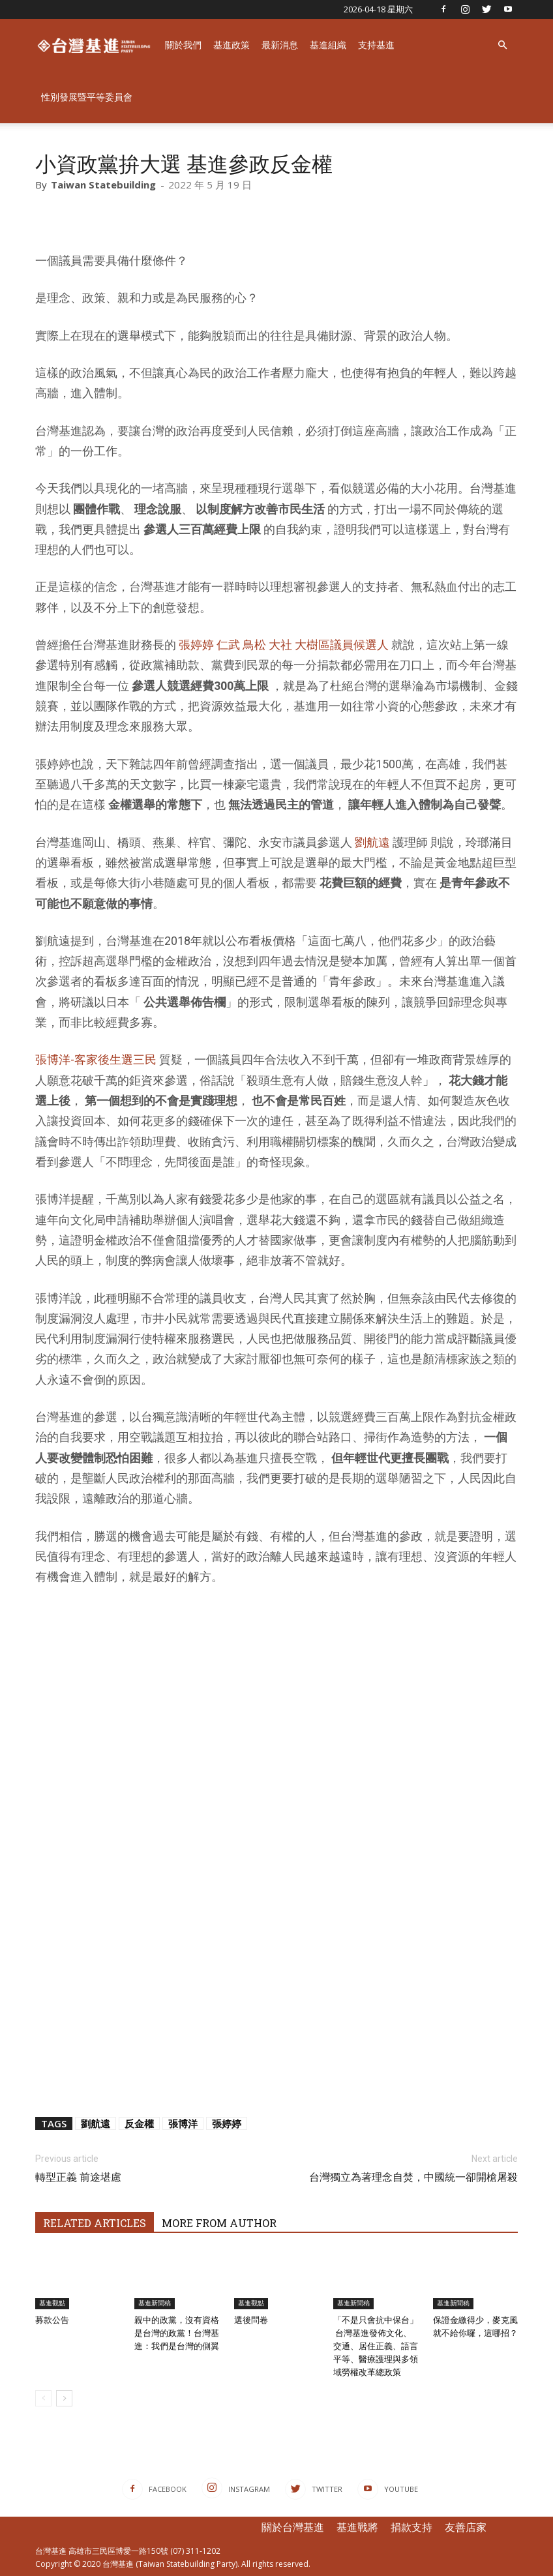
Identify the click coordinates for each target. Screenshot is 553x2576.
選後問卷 (251, 2320)
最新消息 (280, 44)
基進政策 (231, 44)
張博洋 (183, 2123)
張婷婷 (226, 2123)
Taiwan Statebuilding (103, 184)
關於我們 (183, 44)
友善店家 (465, 2527)
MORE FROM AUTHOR (219, 2223)
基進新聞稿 (154, 2303)
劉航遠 (372, 842)
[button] (502, 45)
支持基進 (376, 44)
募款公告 (52, 2320)
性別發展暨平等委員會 (86, 97)
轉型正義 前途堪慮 (78, 2177)
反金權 (139, 2123)
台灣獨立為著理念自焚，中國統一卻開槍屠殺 (413, 2177)
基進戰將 (357, 2527)
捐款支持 (411, 2527)
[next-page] (64, 2398)
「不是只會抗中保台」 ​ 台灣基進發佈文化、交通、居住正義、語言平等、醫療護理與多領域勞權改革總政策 (375, 2346)
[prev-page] (43, 2398)
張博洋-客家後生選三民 (96, 1059)
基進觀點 (52, 2303)
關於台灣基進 (293, 2527)
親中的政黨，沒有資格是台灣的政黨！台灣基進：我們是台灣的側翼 (176, 2333)
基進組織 (328, 44)
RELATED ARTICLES (94, 2223)
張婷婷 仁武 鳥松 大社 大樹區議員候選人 (284, 644)
